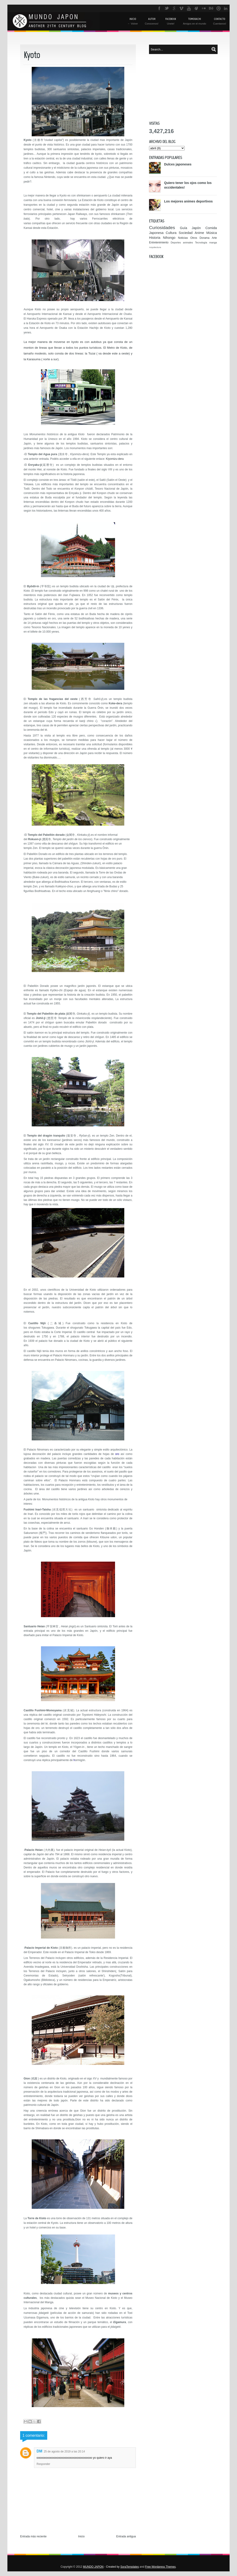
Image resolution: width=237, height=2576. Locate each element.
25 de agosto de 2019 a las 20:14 (64, 2451)
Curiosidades (162, 227)
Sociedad (186, 233)
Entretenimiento (158, 242)
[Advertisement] (183, 87)
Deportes (176, 242)
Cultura (171, 233)
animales (188, 242)
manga (213, 242)
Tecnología (201, 242)
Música (211, 233)
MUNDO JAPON (93, 2566)
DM (39, 2451)
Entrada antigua (126, 2536)
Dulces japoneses (177, 164)
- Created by (121, 2566)
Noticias (183, 237)
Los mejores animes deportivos (188, 201)
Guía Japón (190, 228)
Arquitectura (155, 247)
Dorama (204, 237)
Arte (214, 237)
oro (117, 1454)
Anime (199, 233)
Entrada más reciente (33, 2536)
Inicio (81, 2536)
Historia (154, 237)
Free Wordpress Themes (160, 2566)
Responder (43, 2464)
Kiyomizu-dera (115, 458)
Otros (193, 237)
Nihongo (169, 237)
